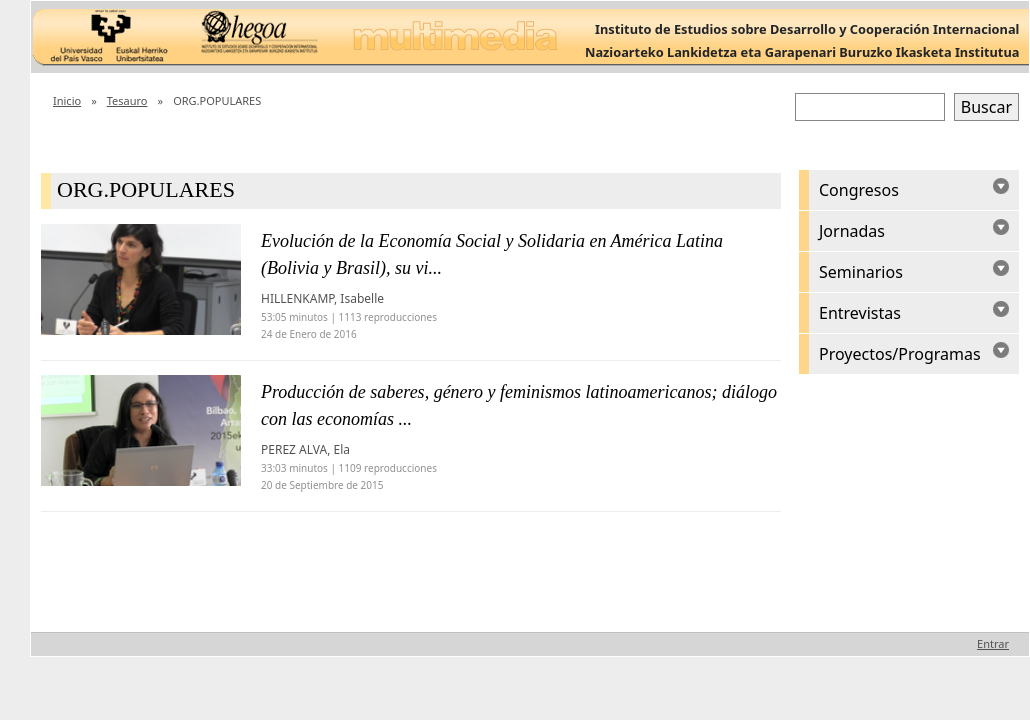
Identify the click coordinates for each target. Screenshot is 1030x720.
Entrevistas (860, 313)
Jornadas (852, 231)
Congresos (859, 190)
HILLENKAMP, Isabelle (322, 298)
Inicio (67, 100)
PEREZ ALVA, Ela (305, 449)
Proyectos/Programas (900, 354)
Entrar (993, 643)
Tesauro (127, 100)
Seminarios (861, 272)
